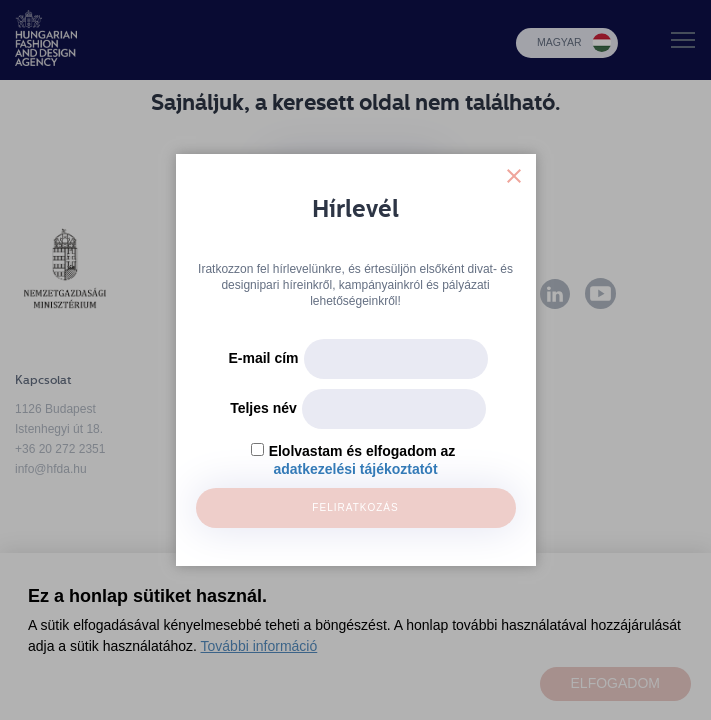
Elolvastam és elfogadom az (362, 451)
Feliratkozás (355, 507)
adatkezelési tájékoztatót (355, 469)
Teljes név (263, 408)
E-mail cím (263, 358)
